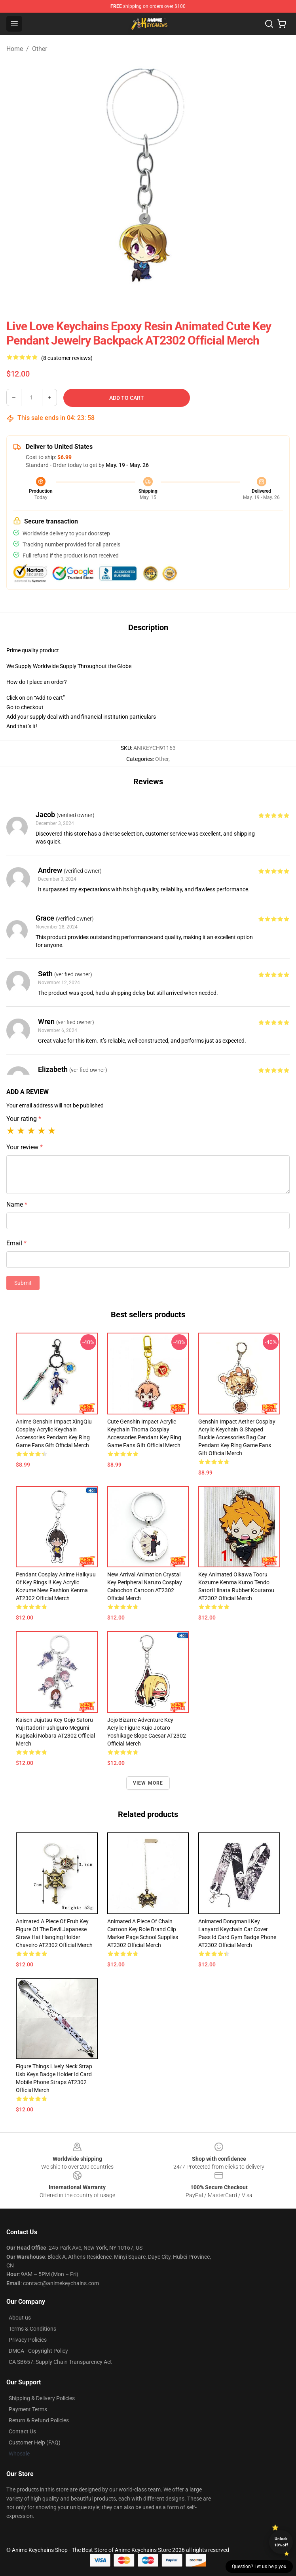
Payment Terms (28, 2409)
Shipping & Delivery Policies (42, 2398)
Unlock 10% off (281, 2541)
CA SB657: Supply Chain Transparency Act (60, 2362)
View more (148, 1783)
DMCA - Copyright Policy (38, 2351)
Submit (23, 1283)
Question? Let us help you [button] (259, 2566)
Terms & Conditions (32, 2329)
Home (14, 49)
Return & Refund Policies (39, 2420)
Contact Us (22, 2431)
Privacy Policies (28, 2340)
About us (20, 2317)
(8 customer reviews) (67, 358)
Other (39, 49)
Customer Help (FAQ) (35, 2442)
